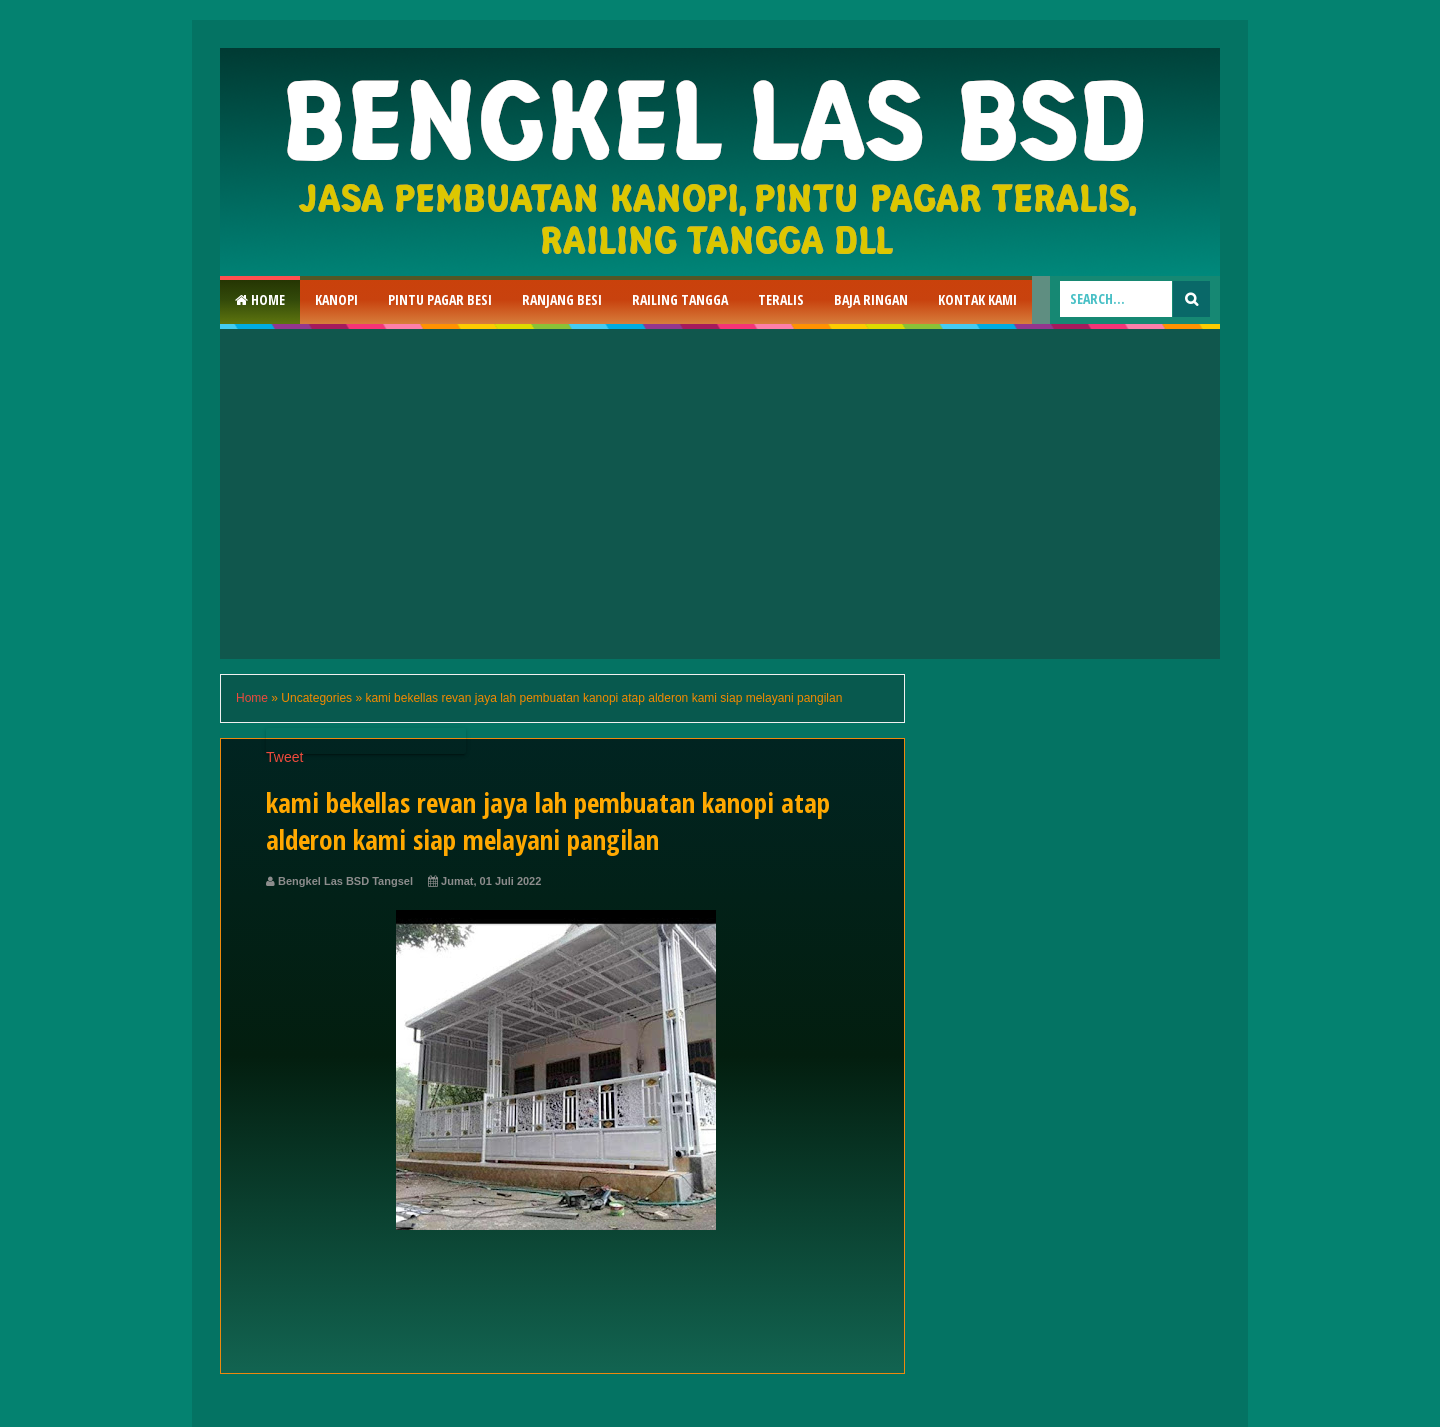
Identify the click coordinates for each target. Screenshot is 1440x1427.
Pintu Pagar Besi (440, 299)
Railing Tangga (680, 299)
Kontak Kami (977, 299)
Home (260, 299)
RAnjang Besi (562, 299)
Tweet (284, 757)
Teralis (781, 299)
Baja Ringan (871, 299)
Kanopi (336, 299)
